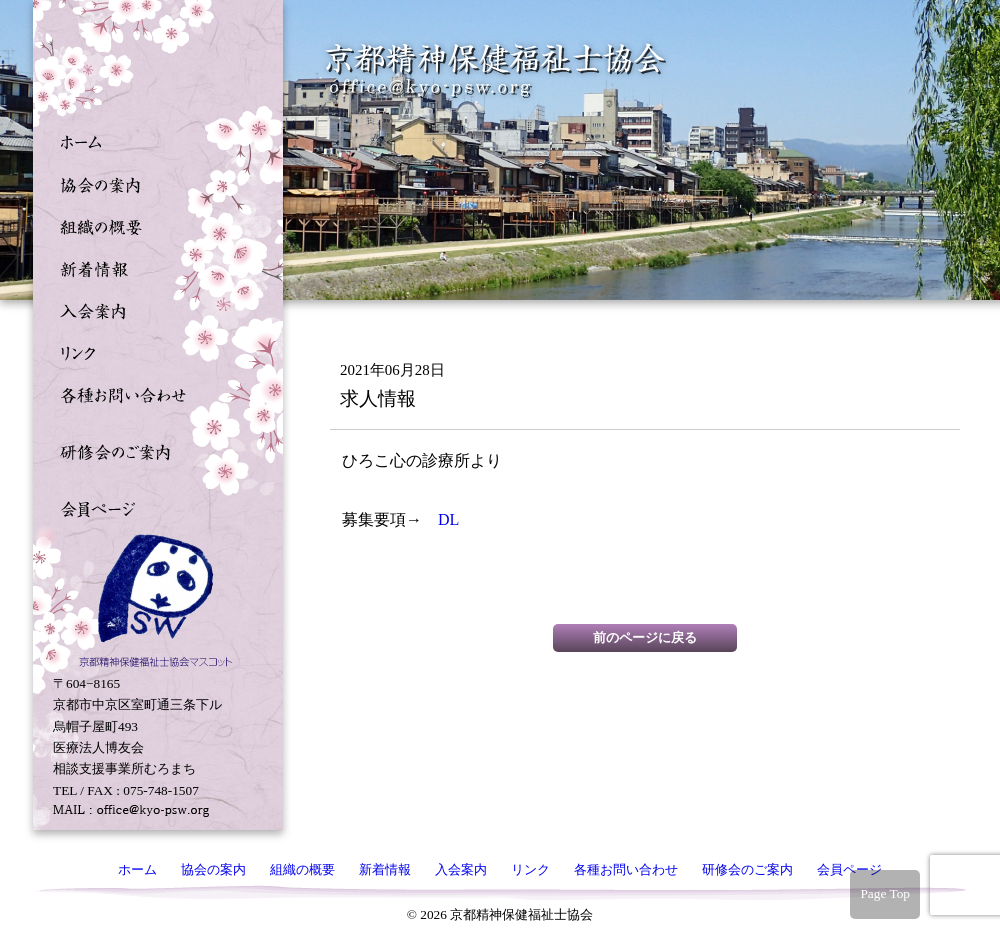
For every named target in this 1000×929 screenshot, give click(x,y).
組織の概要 (153, 225)
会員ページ (153, 507)
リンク (153, 351)
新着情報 (153, 267)
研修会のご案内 (153, 450)
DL (456, 519)
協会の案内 (153, 183)
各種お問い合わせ (153, 393)
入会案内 (153, 309)
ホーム (153, 141)
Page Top (885, 893)
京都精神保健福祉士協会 (496, 70)
